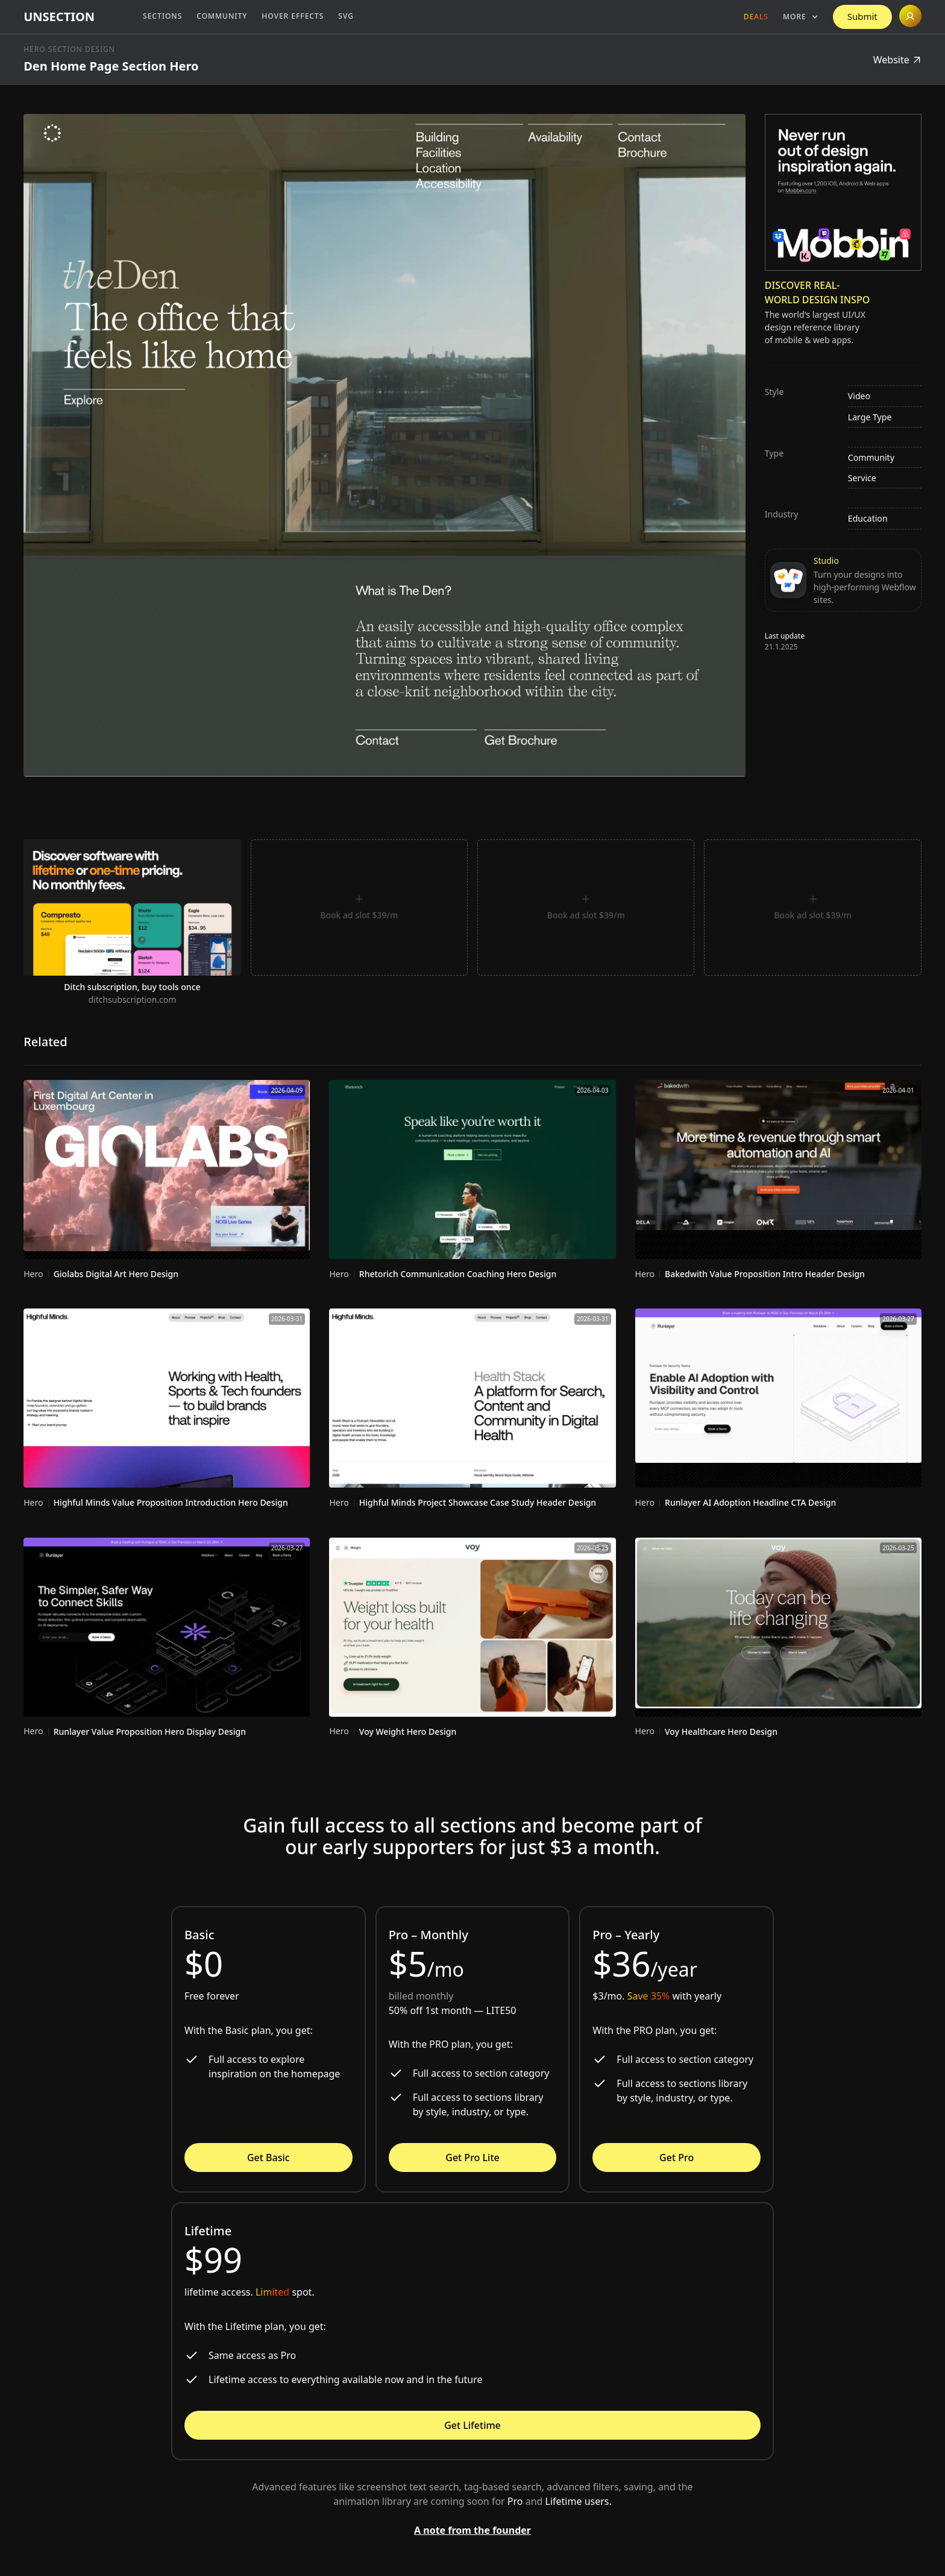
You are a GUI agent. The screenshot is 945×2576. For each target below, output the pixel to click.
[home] (59, 17)
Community (221, 16)
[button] (800, 16)
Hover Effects (293, 16)
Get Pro (676, 2157)
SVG (346, 16)
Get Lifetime (472, 2425)
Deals (756, 16)
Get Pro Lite (472, 2157)
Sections (162, 16)
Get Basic (268, 2157)
